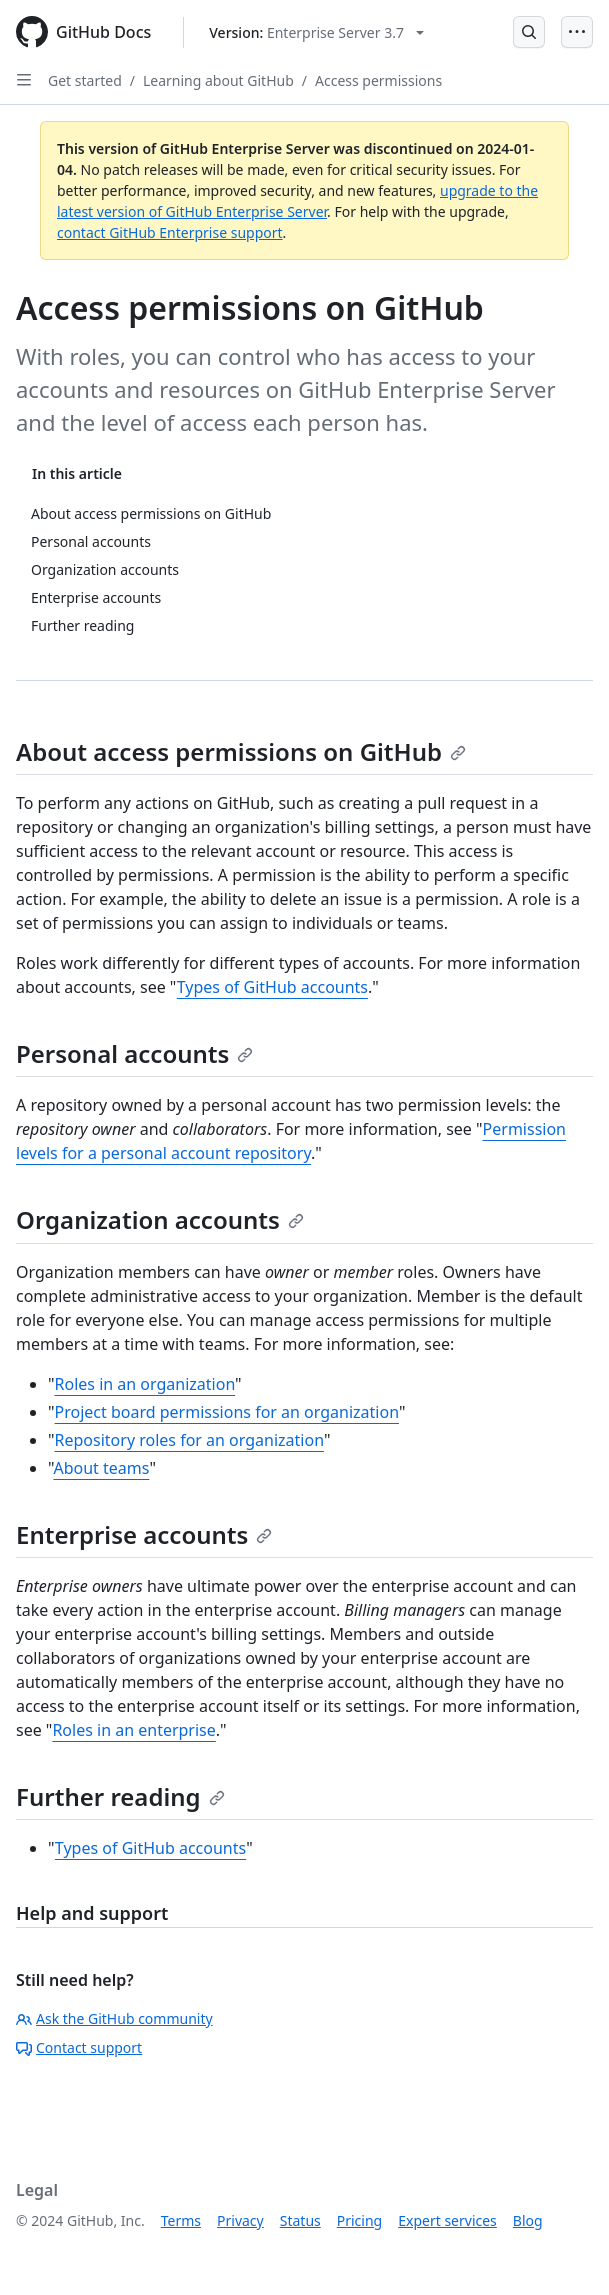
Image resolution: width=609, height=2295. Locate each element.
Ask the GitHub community (114, 2018)
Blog (528, 2220)
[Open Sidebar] (24, 80)
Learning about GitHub (218, 80)
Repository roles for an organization (189, 1440)
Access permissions (378, 80)
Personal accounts (134, 1053)
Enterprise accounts (144, 1534)
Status (300, 2220)
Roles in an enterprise (133, 1730)
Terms (181, 2220)
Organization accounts (160, 1219)
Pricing (359, 2220)
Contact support (79, 2047)
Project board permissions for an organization (227, 1412)
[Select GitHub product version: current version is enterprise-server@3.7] (316, 32)
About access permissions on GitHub (241, 751)
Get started (85, 80)
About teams (101, 1468)
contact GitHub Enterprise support (170, 232)
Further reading (120, 1796)
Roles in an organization (145, 1384)
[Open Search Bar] (529, 32)
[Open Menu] (577, 32)
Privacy (240, 2220)
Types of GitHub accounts (272, 987)
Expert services (447, 2220)
